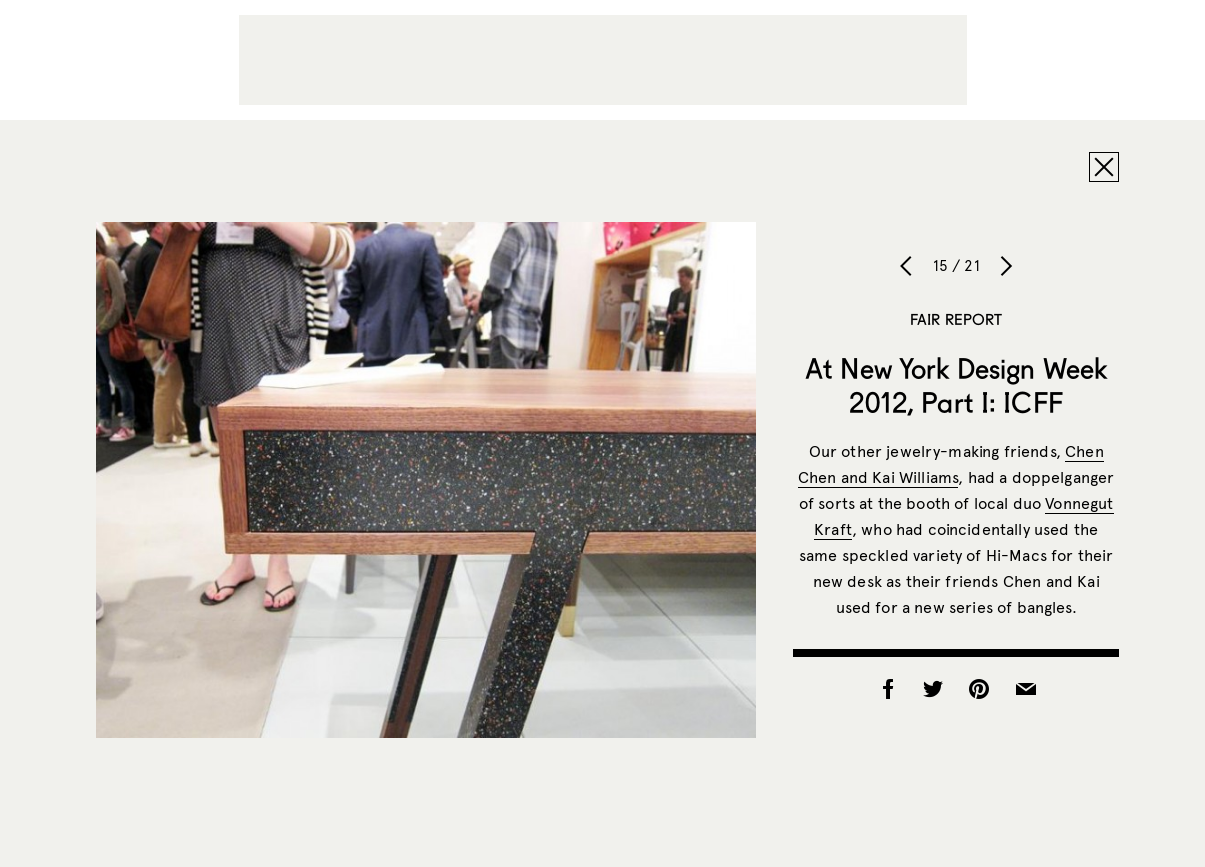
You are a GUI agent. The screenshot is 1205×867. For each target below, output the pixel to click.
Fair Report (956, 319)
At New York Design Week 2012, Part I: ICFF (956, 385)
